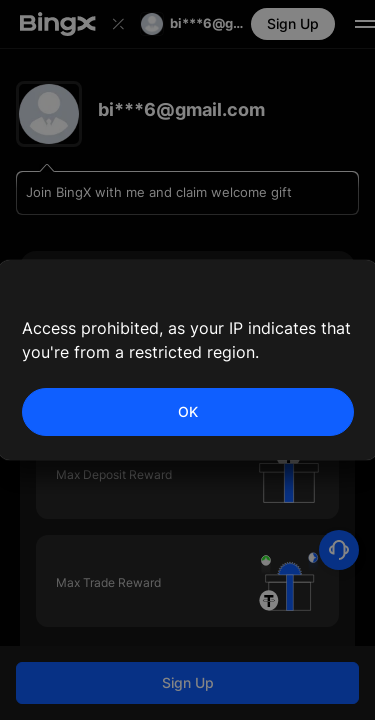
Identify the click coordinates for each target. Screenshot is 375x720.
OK (188, 411)
